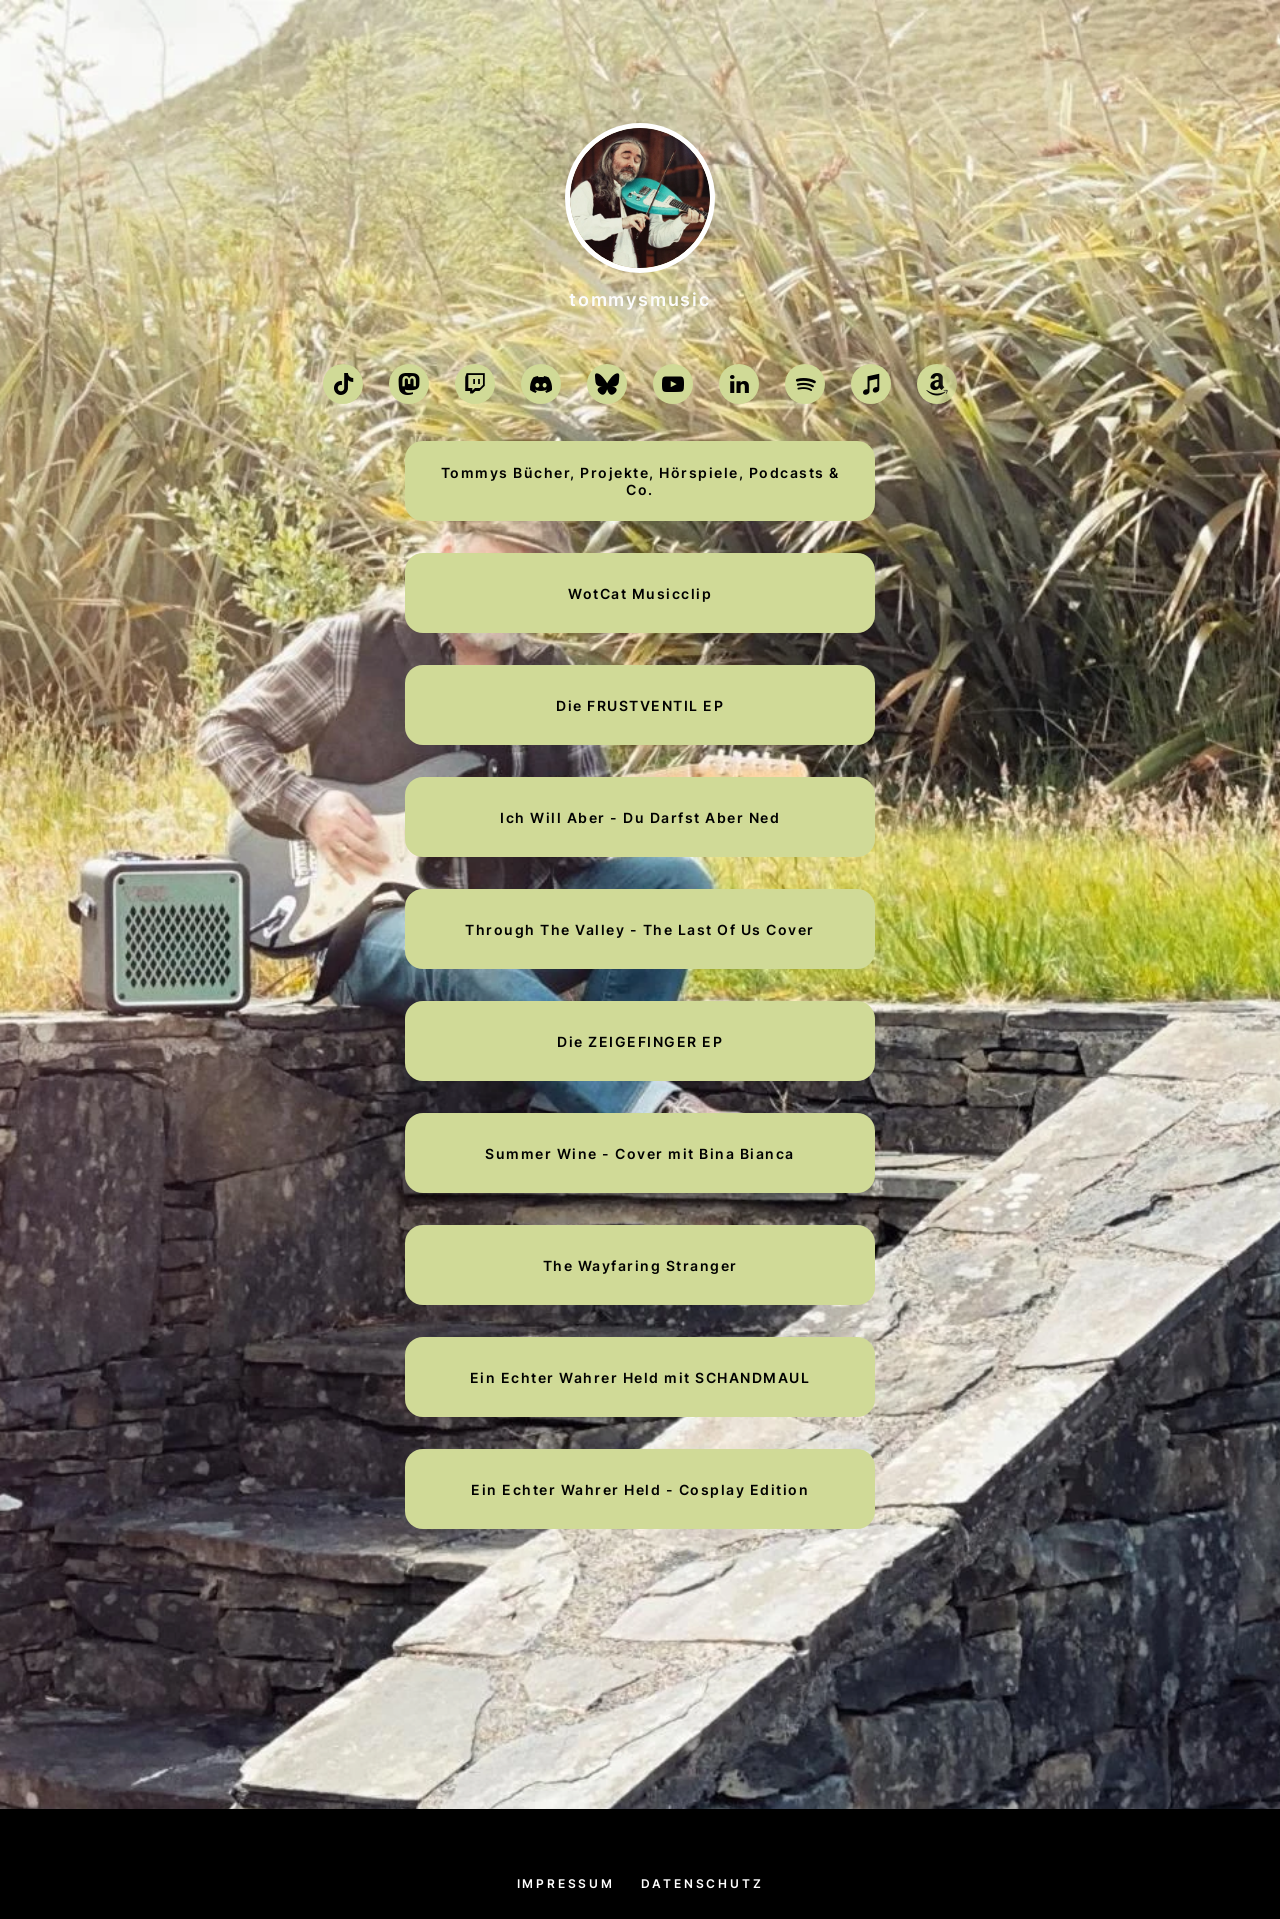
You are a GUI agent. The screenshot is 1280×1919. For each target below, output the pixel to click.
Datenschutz (702, 1883)
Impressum (566, 1883)
